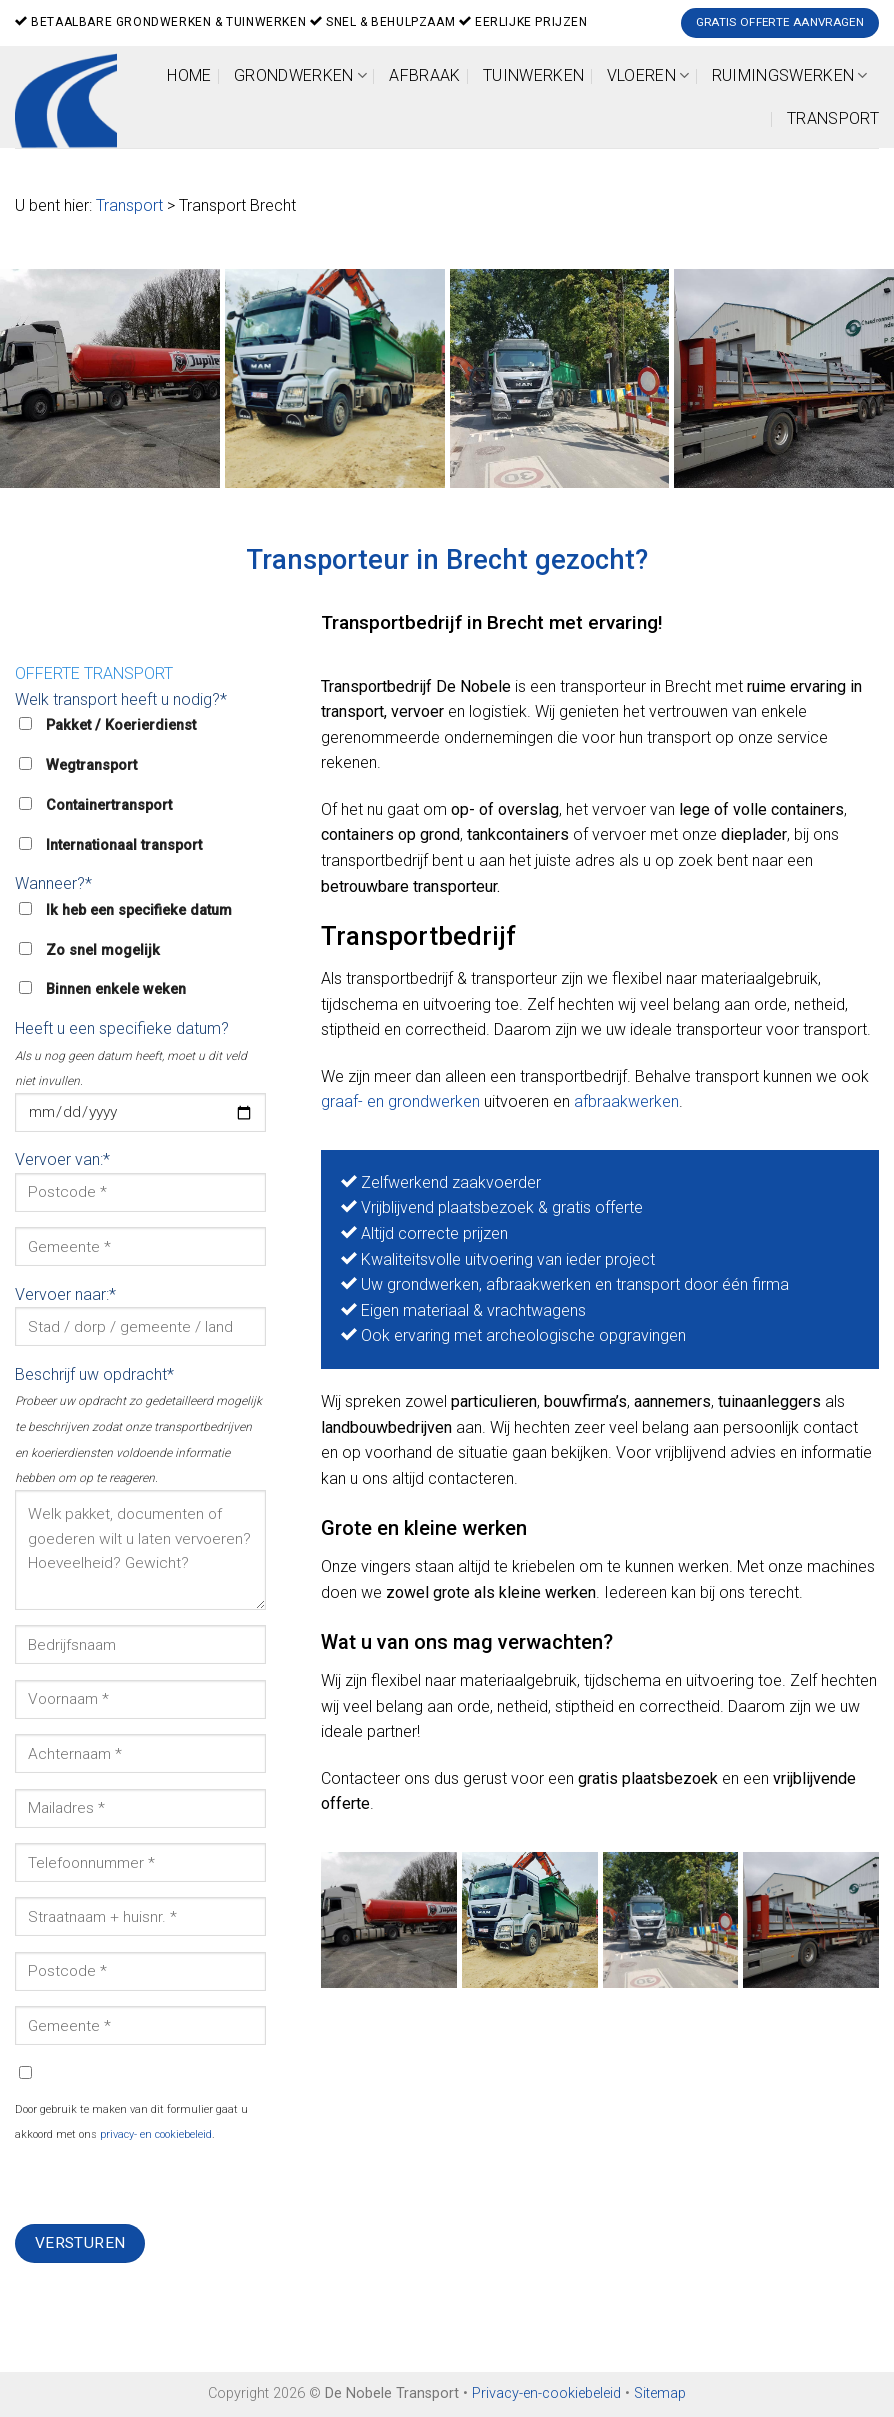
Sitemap (660, 2393)
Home (189, 75)
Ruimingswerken (790, 75)
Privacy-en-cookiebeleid (546, 2393)
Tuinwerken (533, 75)
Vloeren (648, 75)
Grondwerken (300, 75)
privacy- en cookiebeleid (156, 2134)
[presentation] (167, 2185)
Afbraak (424, 75)
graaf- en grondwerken (400, 1101)
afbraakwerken (626, 1101)
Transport (833, 118)
